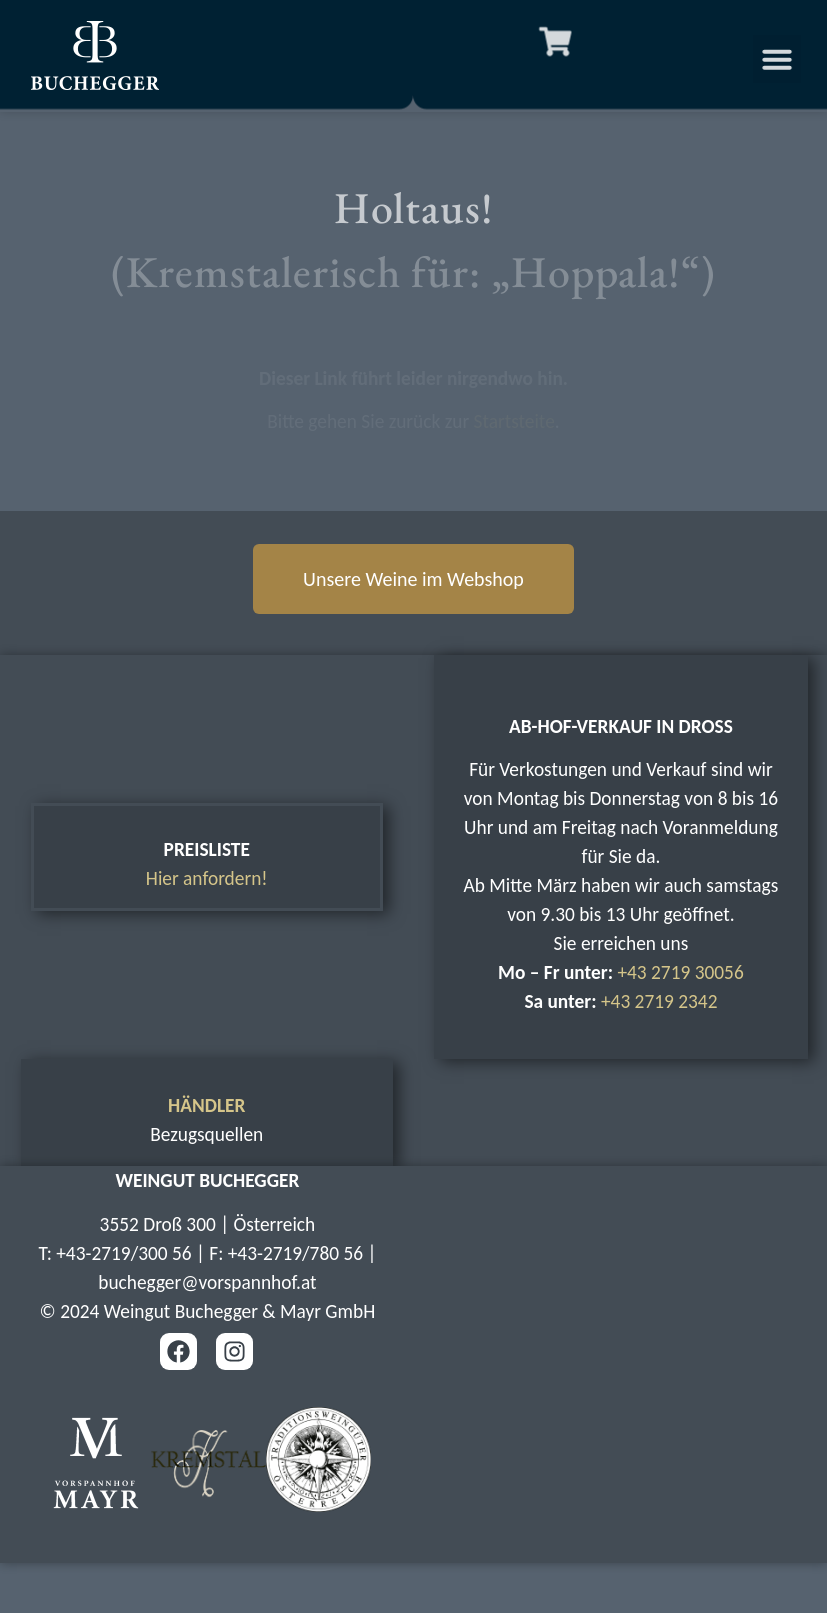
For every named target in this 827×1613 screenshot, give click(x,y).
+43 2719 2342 (659, 1001)
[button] (790, 59)
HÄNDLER (206, 1105)
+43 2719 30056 (680, 972)
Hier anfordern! (207, 878)
